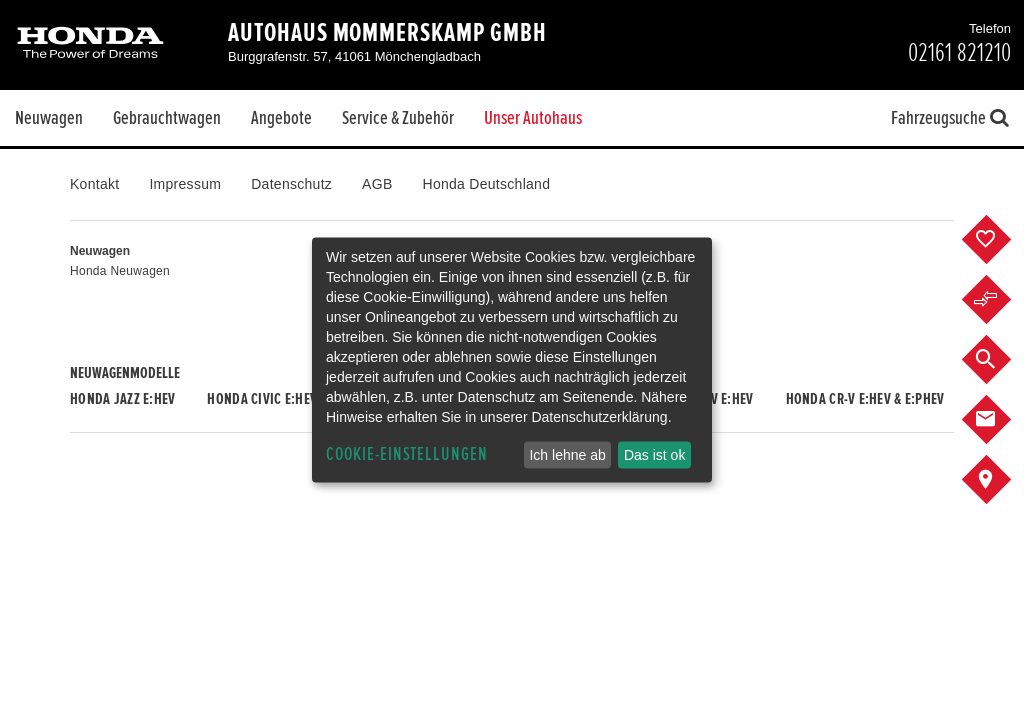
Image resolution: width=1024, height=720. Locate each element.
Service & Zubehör (398, 118)
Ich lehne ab (567, 455)
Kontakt (94, 184)
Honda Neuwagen (120, 271)
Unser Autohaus (533, 118)
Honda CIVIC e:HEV (262, 399)
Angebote (281, 118)
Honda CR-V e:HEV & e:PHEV (865, 399)
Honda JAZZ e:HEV (122, 399)
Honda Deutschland (487, 184)
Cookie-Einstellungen (407, 454)
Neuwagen (49, 118)
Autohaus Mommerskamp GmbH (387, 33)
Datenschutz (291, 184)
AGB (377, 184)
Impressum (185, 184)
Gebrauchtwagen (167, 118)
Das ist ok (654, 455)
